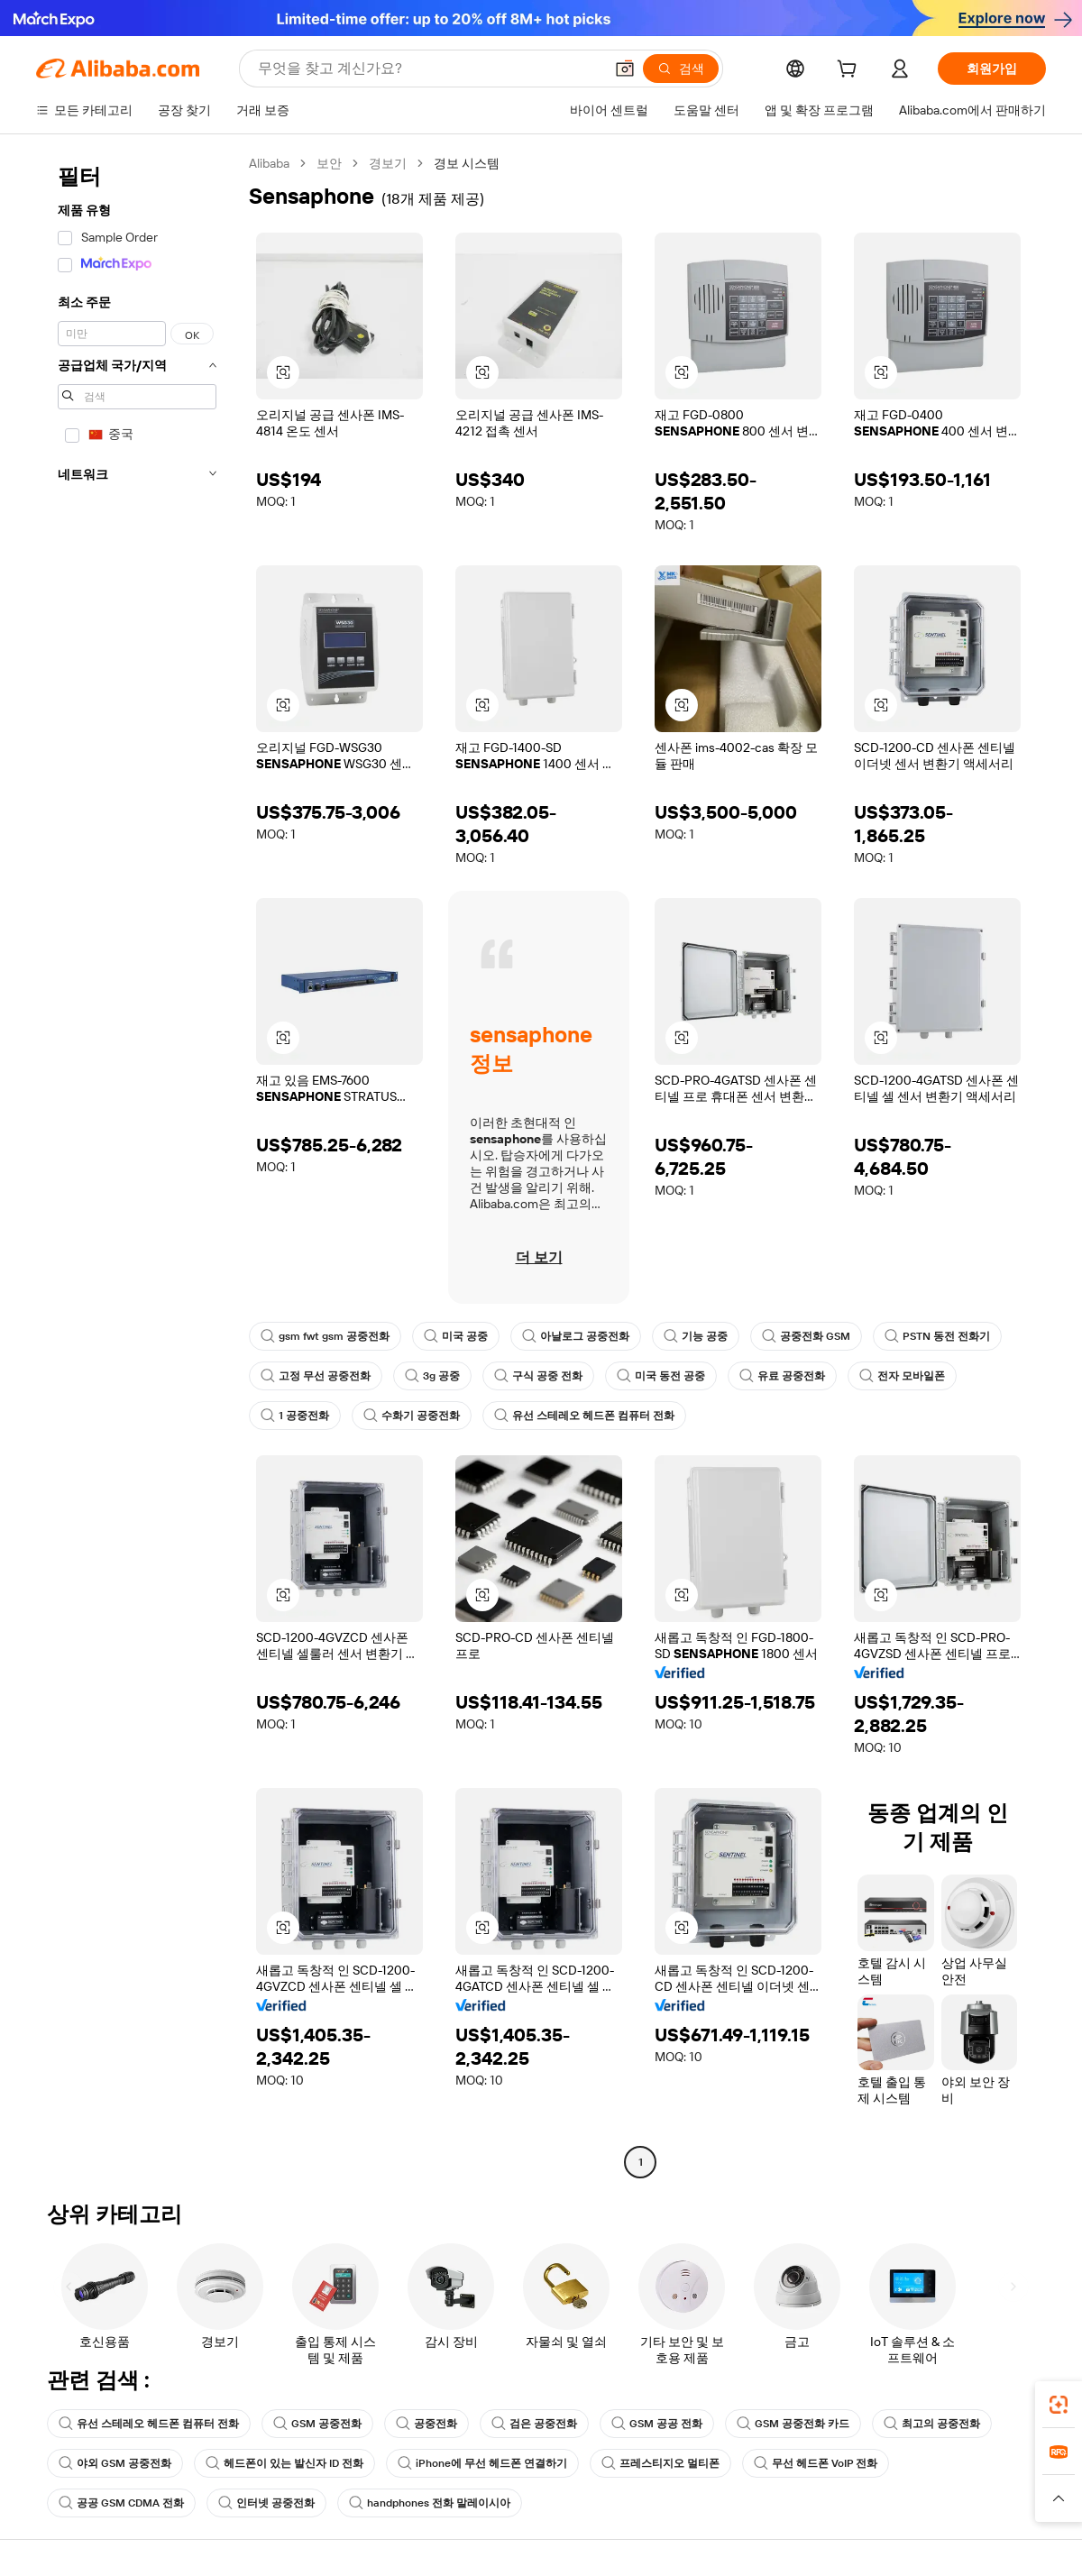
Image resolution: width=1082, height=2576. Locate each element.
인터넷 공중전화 (266, 2503)
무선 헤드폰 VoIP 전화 (815, 2463)
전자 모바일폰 (902, 1376)
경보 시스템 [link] (467, 163)
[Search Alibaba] (429, 68)
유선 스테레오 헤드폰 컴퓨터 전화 (584, 1415)
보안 (329, 163)
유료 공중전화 (782, 1376)
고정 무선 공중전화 (316, 1376)
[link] (1058, 2404)
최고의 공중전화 (932, 2423)
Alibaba (269, 163)
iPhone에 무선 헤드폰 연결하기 (482, 2463)
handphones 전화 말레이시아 (429, 2503)
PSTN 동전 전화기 (937, 1336)
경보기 (388, 163)
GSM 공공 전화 (656, 2423)
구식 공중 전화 (538, 1376)
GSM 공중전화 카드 (793, 2423)
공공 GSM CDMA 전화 (121, 2503)
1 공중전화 (295, 1415)
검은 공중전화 (534, 2423)
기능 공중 (696, 1336)
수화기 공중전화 (411, 1415)
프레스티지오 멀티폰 (660, 2463)
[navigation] (137, 1165)
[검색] (681, 68)
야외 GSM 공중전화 (115, 2463)
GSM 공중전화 (317, 2423)
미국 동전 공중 (661, 1376)
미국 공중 (456, 1336)
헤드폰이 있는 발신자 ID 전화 (284, 2463)
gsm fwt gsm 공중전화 (325, 1336)
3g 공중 (432, 1376)
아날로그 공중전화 (575, 1336)
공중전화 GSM (806, 1336)
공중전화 (426, 2423)
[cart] (850, 71)
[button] (625, 68)
